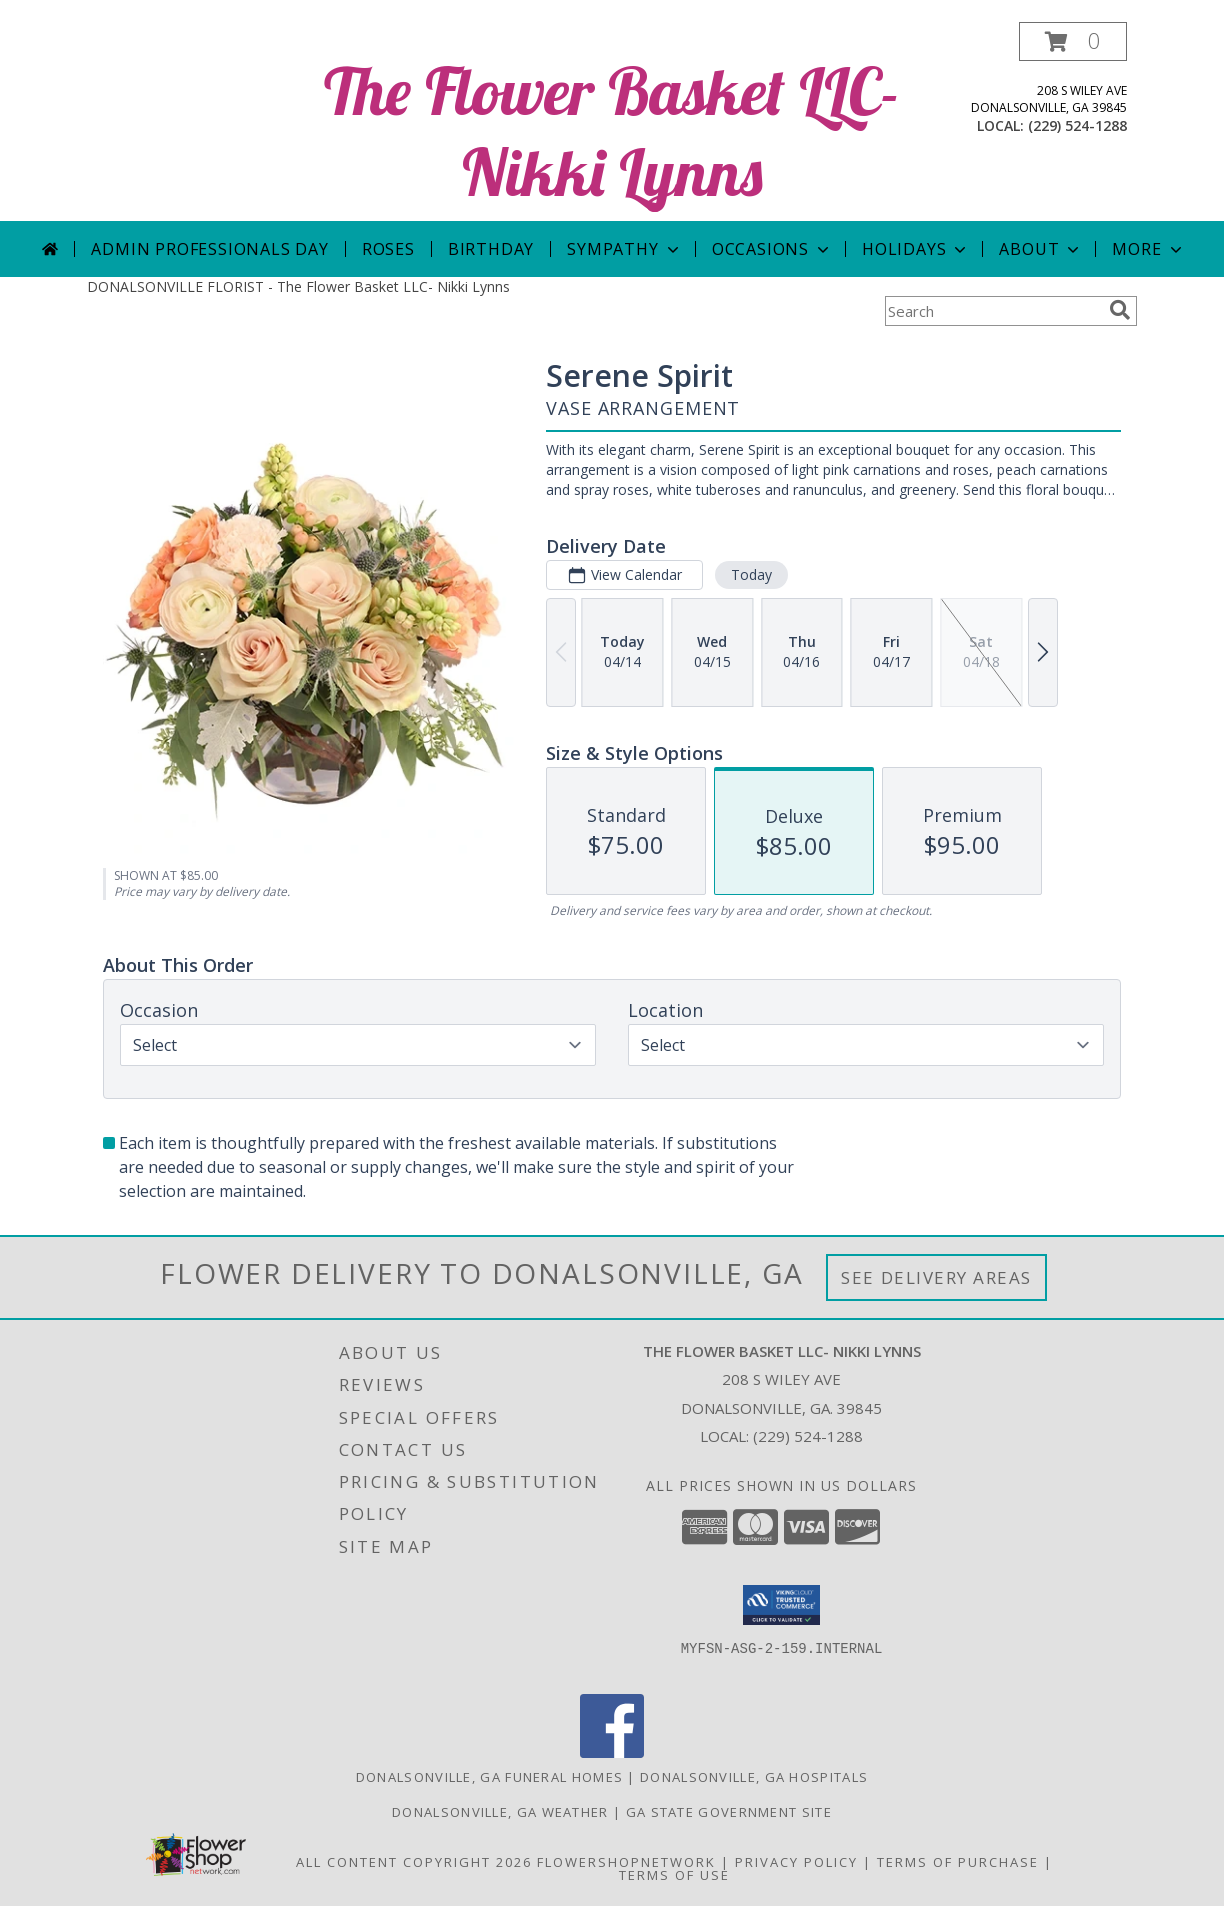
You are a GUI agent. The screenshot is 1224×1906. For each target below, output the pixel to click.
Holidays (916, 249)
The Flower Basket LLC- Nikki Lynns (612, 131)
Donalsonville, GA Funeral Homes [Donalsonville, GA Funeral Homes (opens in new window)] (489, 1777)
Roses (388, 249)
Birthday (491, 249)
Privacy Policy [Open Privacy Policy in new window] (796, 1862)
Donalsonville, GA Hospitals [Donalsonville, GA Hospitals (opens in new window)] (754, 1777)
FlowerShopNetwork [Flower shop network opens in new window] (626, 1862)
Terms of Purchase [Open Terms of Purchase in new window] (958, 1862)
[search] (1120, 310)
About (1041, 249)
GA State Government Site (729, 1812)
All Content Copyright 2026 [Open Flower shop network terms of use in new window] (414, 1862)
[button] (1073, 41)
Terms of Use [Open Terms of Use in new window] (674, 1875)
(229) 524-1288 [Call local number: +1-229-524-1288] (1077, 125)
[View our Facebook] (612, 1752)
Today (751, 574)
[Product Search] (993, 311)
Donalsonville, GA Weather (500, 1812)
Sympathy (624, 249)
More (1148, 249)
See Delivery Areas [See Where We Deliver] (936, 1277)
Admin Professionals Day (209, 249)
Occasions (772, 249)
